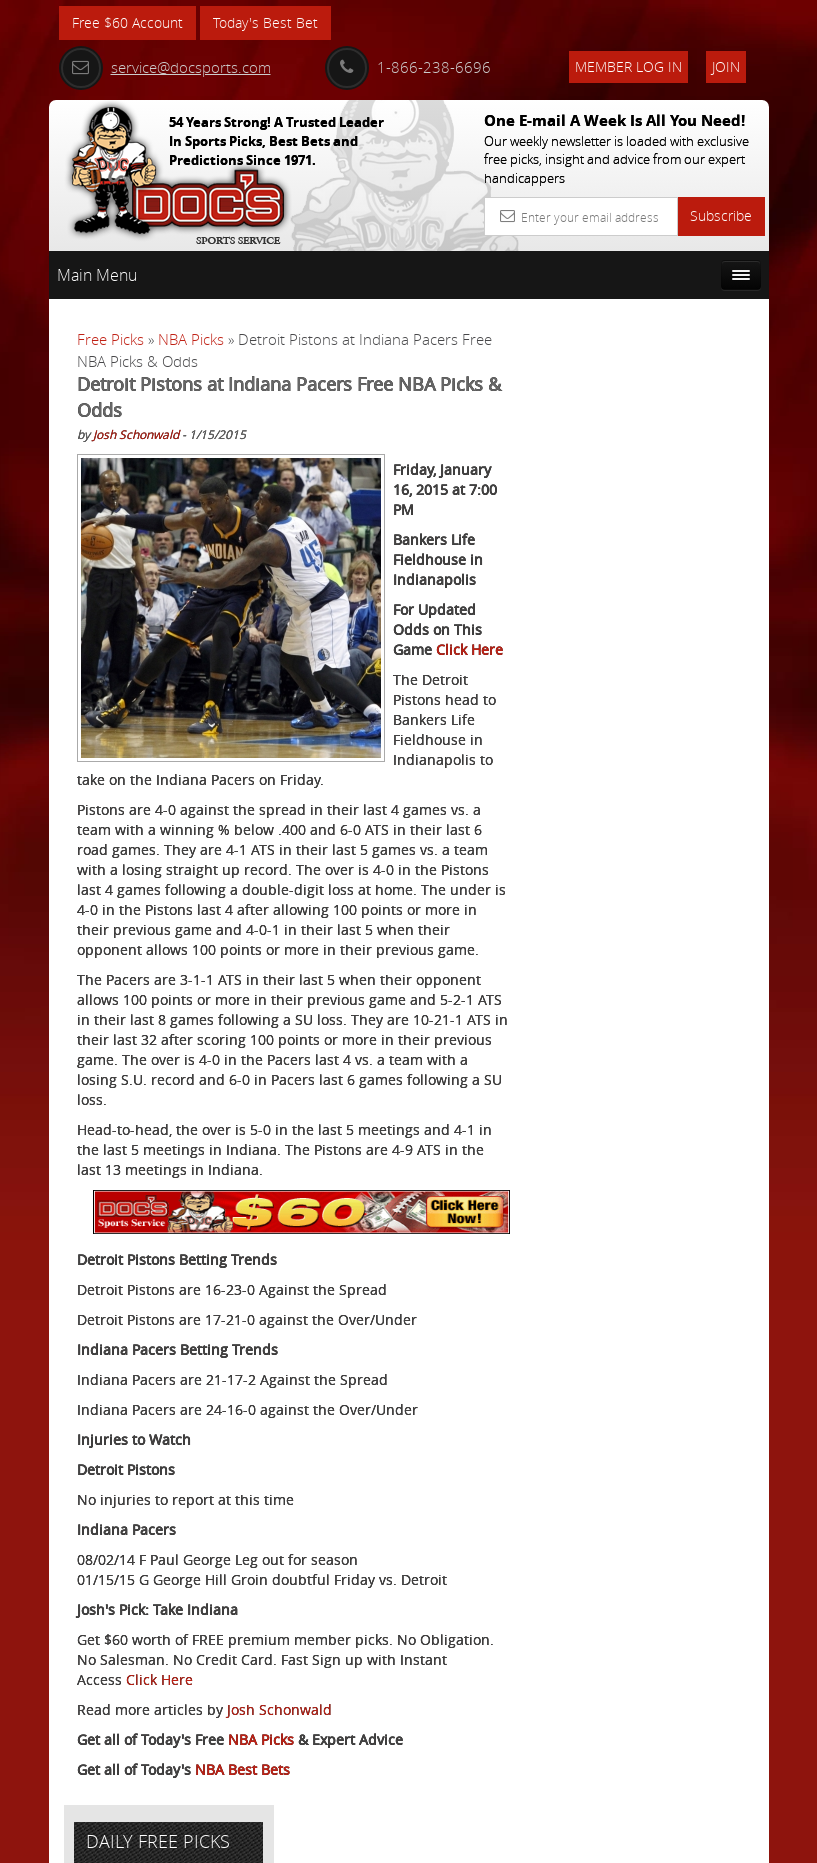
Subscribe (721, 215)
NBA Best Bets (242, 1768)
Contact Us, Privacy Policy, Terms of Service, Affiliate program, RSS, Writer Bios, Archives (528, 1838)
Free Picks (110, 339)
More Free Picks (679, 389)
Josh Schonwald (136, 433)
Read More (694, 801)
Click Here (159, 1678)
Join (726, 66)
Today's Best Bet (265, 22)
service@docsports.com (165, 67)
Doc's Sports (684, 649)
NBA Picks (191, 339)
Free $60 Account (127, 22)
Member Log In (628, 66)
